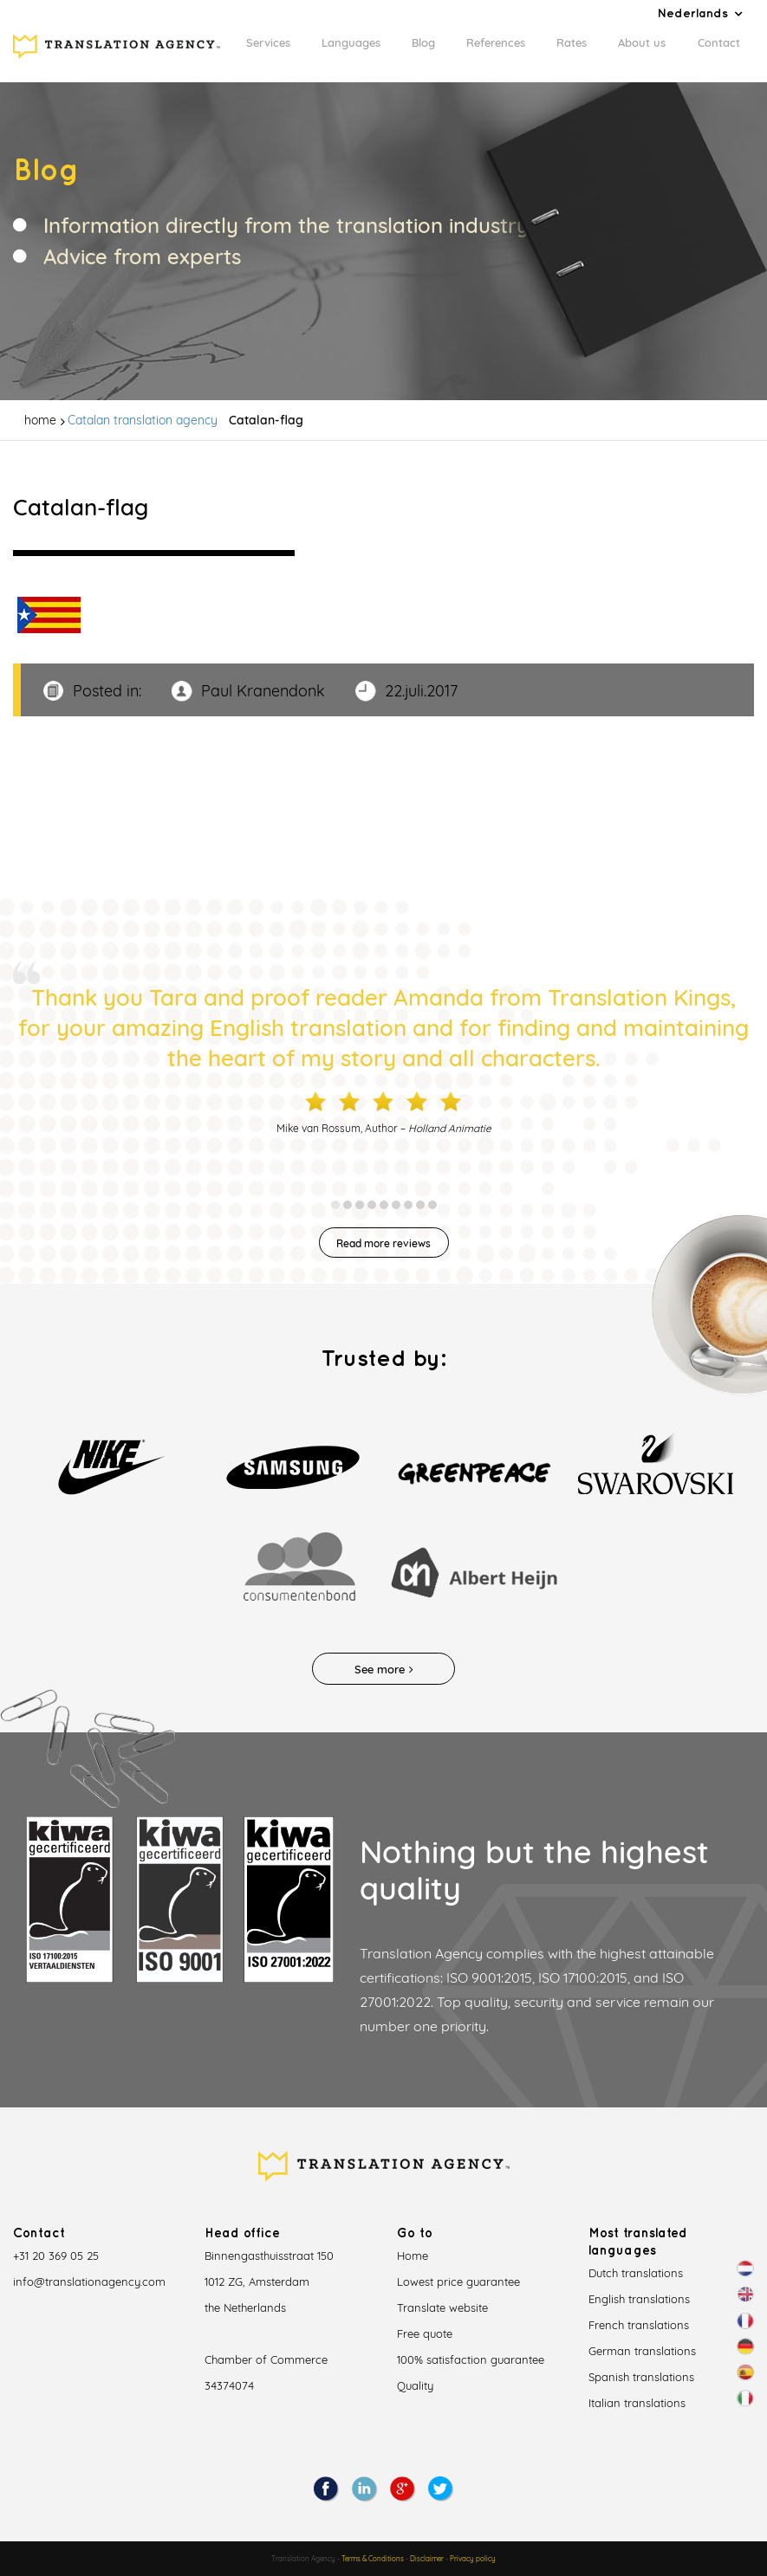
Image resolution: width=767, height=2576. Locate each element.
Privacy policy (473, 2558)
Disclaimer (427, 2558)
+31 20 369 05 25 (56, 2255)
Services (268, 42)
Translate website (442, 2307)
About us (642, 42)
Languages (351, 42)
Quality (415, 2385)
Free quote (424, 2333)
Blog (423, 42)
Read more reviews (383, 1243)
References (495, 42)
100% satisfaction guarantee (470, 2359)
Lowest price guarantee (458, 2281)
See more (383, 1669)
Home (412, 2255)
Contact (719, 42)
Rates (571, 42)
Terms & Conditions (372, 2558)
